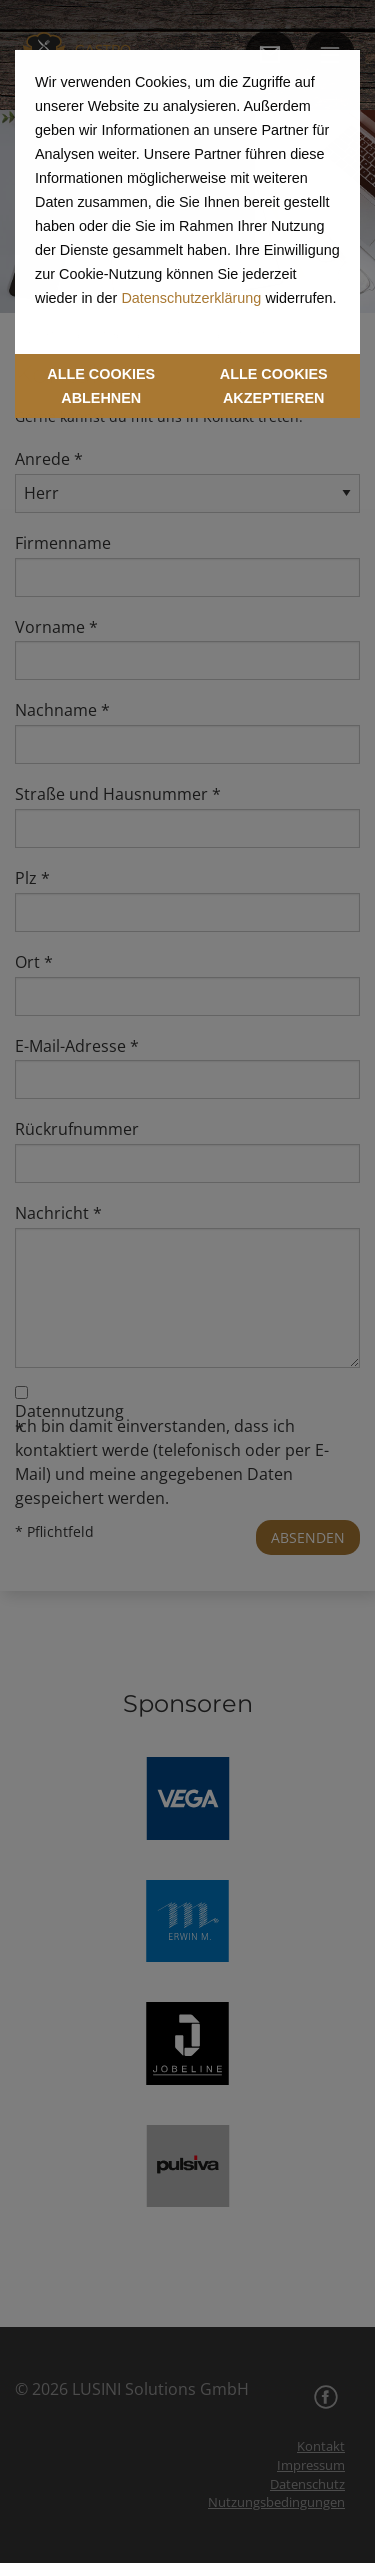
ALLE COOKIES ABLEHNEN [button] (101, 386)
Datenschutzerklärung (191, 298)
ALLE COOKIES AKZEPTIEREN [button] (274, 386)
